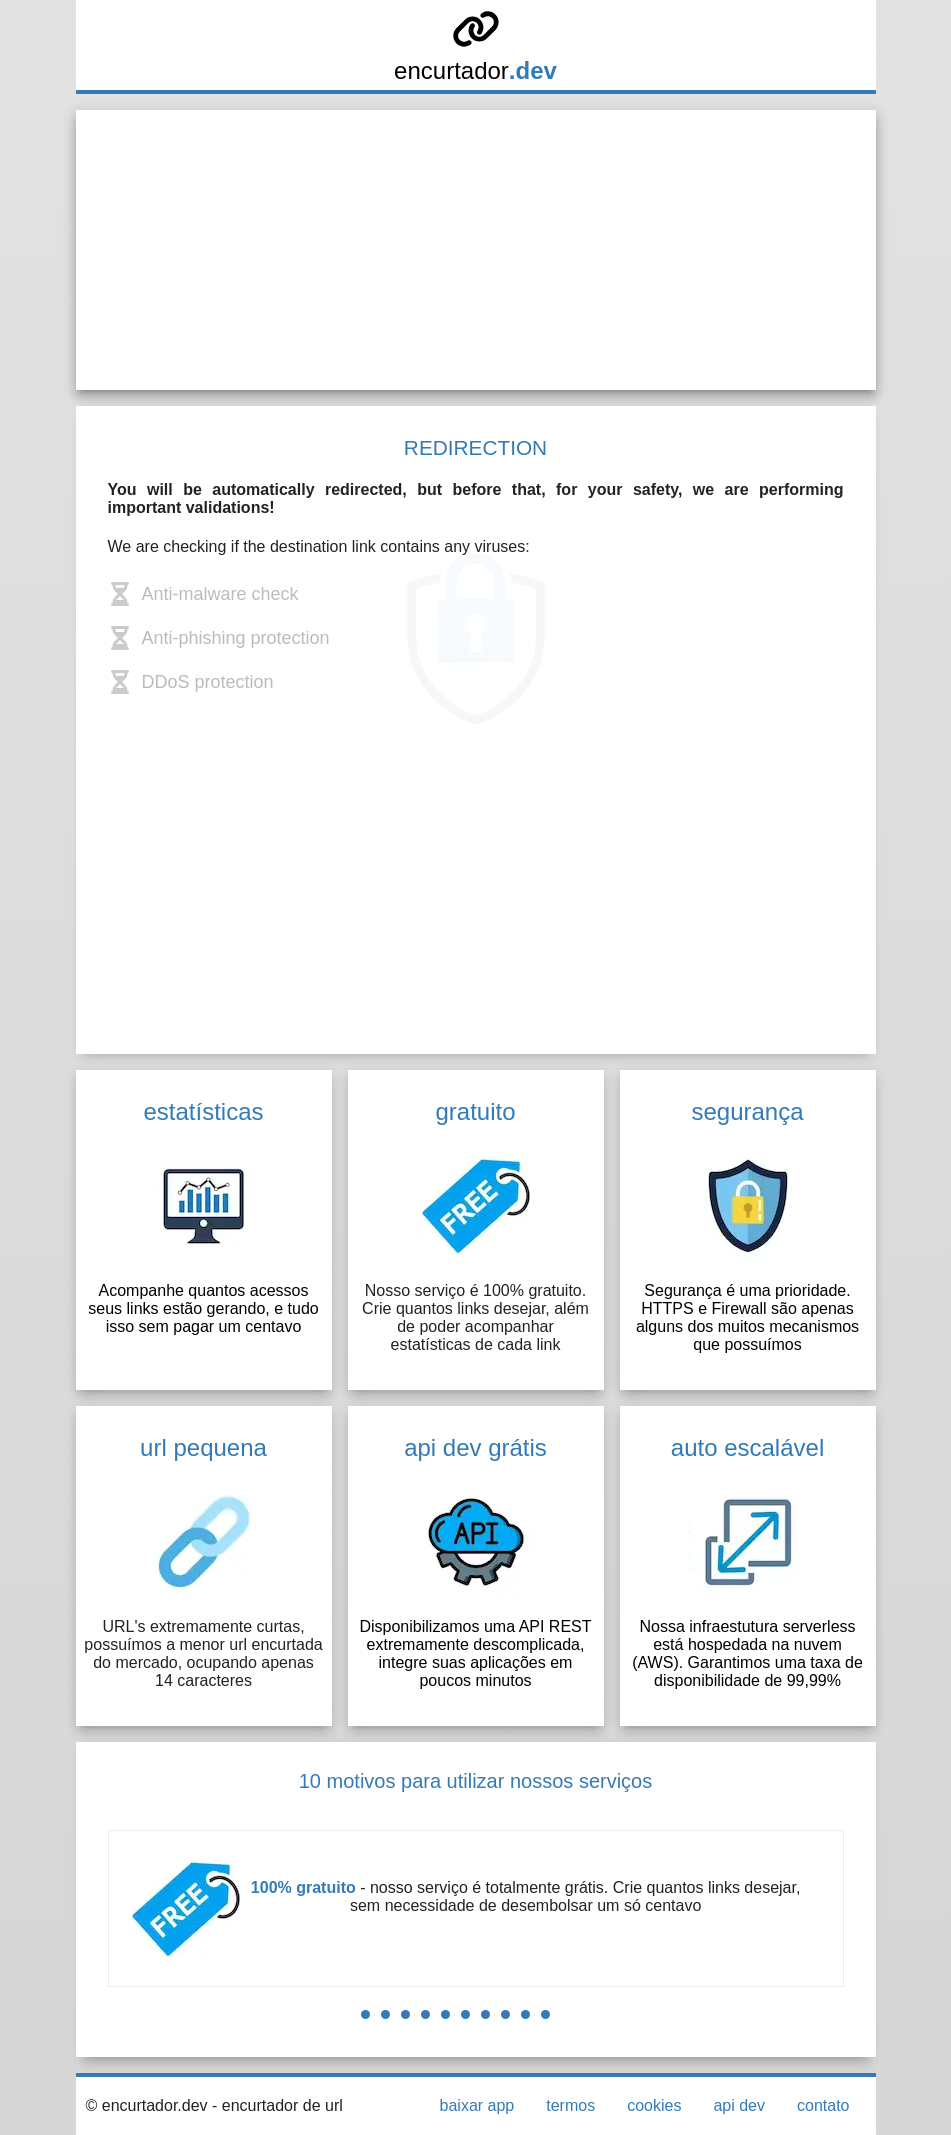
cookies (654, 2105)
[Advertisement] (476, 250)
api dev (739, 2105)
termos (570, 2105)
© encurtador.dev (147, 2105)
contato (823, 2105)
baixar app (477, 2105)
